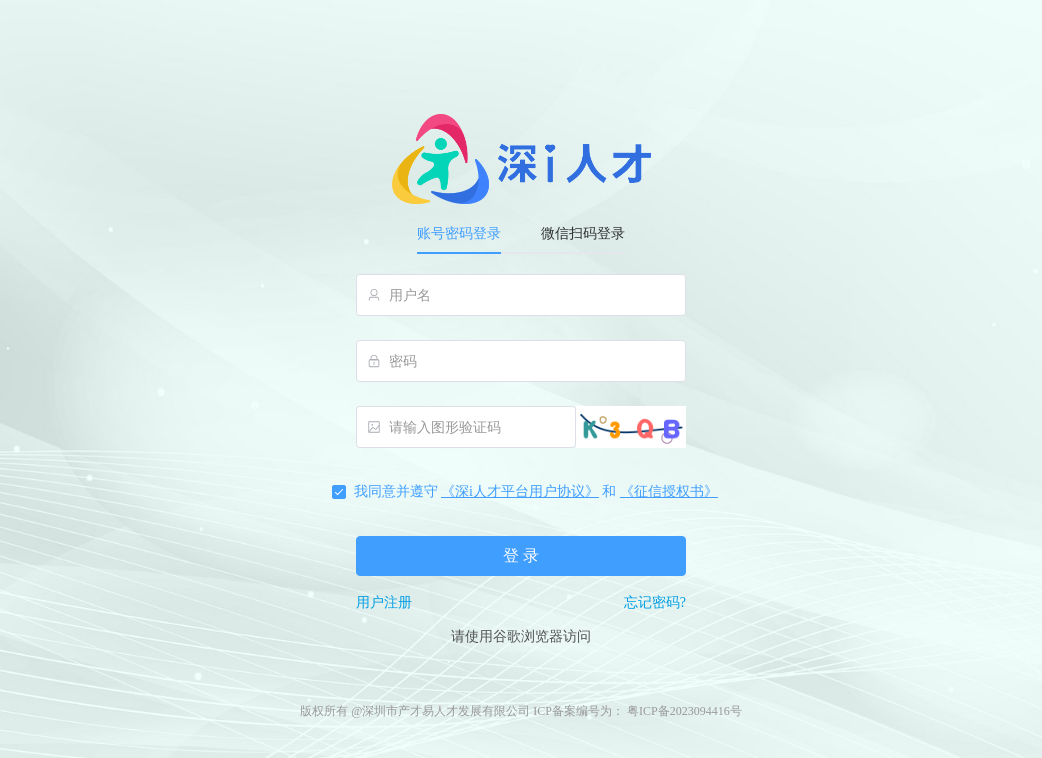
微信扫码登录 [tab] (583, 233)
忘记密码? (655, 602)
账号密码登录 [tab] (459, 233)
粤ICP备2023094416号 (684, 711)
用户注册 (384, 602)
